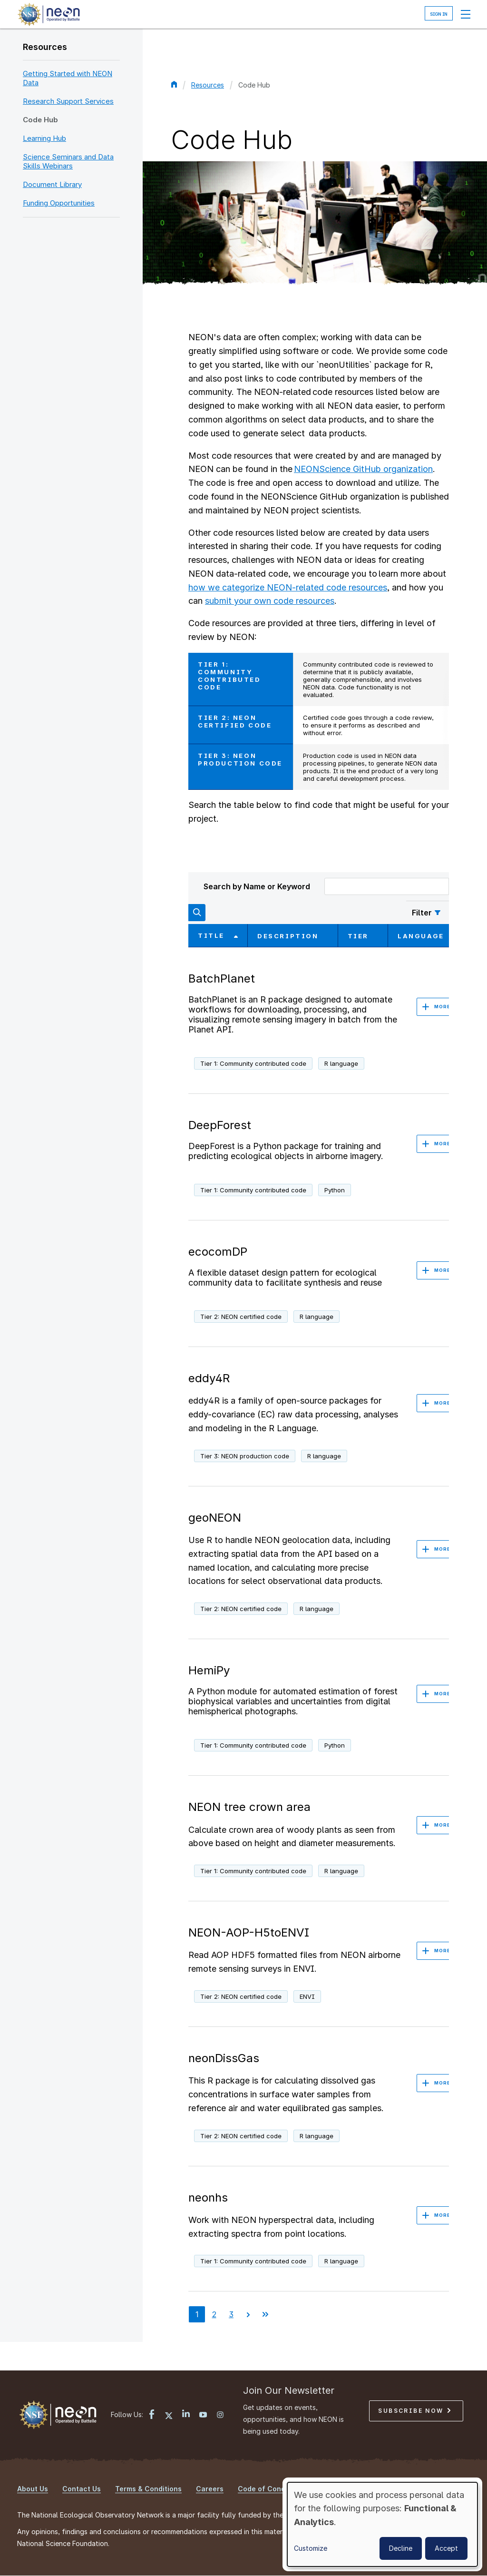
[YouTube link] (203, 2415)
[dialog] (382, 2524)
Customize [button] (310, 2548)
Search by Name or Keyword (257, 886)
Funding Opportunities (59, 202)
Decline (400, 2548)
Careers (210, 2489)
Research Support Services (68, 101)
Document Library (52, 184)
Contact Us (81, 2489)
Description (288, 936)
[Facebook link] (151, 2415)
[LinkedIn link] (186, 2414)
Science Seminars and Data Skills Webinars (68, 161)
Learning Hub (44, 138)
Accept (446, 2548)
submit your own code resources (269, 601)
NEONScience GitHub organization (363, 469)
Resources (45, 47)
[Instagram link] (220, 2415)
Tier (358, 936)
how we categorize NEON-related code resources (287, 587)
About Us (32, 2489)
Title (218, 935)
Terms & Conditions (148, 2489)
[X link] (168, 2415)
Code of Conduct (267, 2489)
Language (421, 936)
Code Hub (40, 119)
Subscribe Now (414, 2410)
